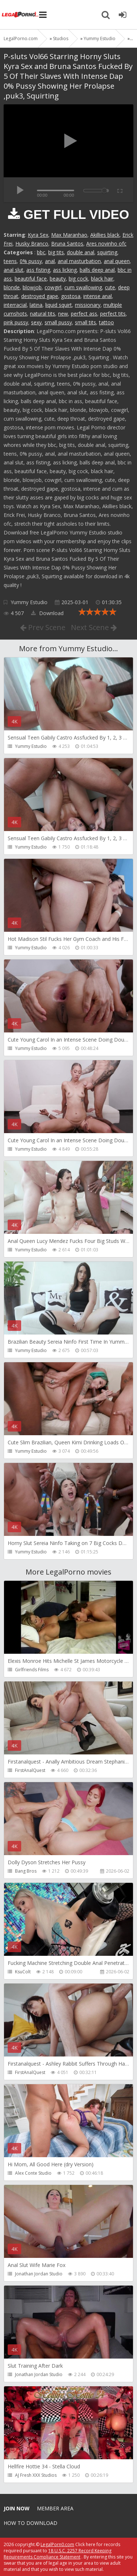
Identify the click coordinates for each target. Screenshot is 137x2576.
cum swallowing (83, 287)
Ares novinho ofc (106, 243)
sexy (36, 322)
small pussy (58, 322)
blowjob (32, 287)
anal (50, 261)
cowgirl (53, 287)
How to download (30, 2522)
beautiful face (31, 278)
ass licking (65, 269)
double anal (80, 252)
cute (110, 287)
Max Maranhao (69, 234)
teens (10, 261)
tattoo (106, 322)
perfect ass (84, 313)
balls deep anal (97, 269)
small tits (85, 322)
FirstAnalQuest (30, 1770)
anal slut (13, 269)
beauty (58, 278)
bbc (41, 252)
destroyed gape (39, 296)
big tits (56, 252)
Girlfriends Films (32, 1670)
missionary (87, 304)
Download (47, 613)
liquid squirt (58, 304)
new (63, 313)
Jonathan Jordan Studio (38, 2274)
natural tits (42, 313)
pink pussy (16, 322)
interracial (15, 304)
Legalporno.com (20, 14)
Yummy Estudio (29, 602)
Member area (55, 2508)
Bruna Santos (67, 243)
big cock (78, 278)
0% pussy (31, 261)
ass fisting (38, 269)
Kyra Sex (38, 234)
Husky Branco (31, 243)
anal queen (117, 261)
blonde (12, 287)
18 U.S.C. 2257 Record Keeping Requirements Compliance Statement (57, 2554)
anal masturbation (79, 261)
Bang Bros (26, 1871)
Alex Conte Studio (33, 2173)
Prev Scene (42, 627)
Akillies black (104, 234)
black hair (102, 278)
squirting (107, 252)
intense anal (97, 296)
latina (36, 304)
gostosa (70, 296)
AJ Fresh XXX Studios (36, 2475)
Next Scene (94, 627)
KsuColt (23, 1972)
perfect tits (113, 313)
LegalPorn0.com (57, 2544)
